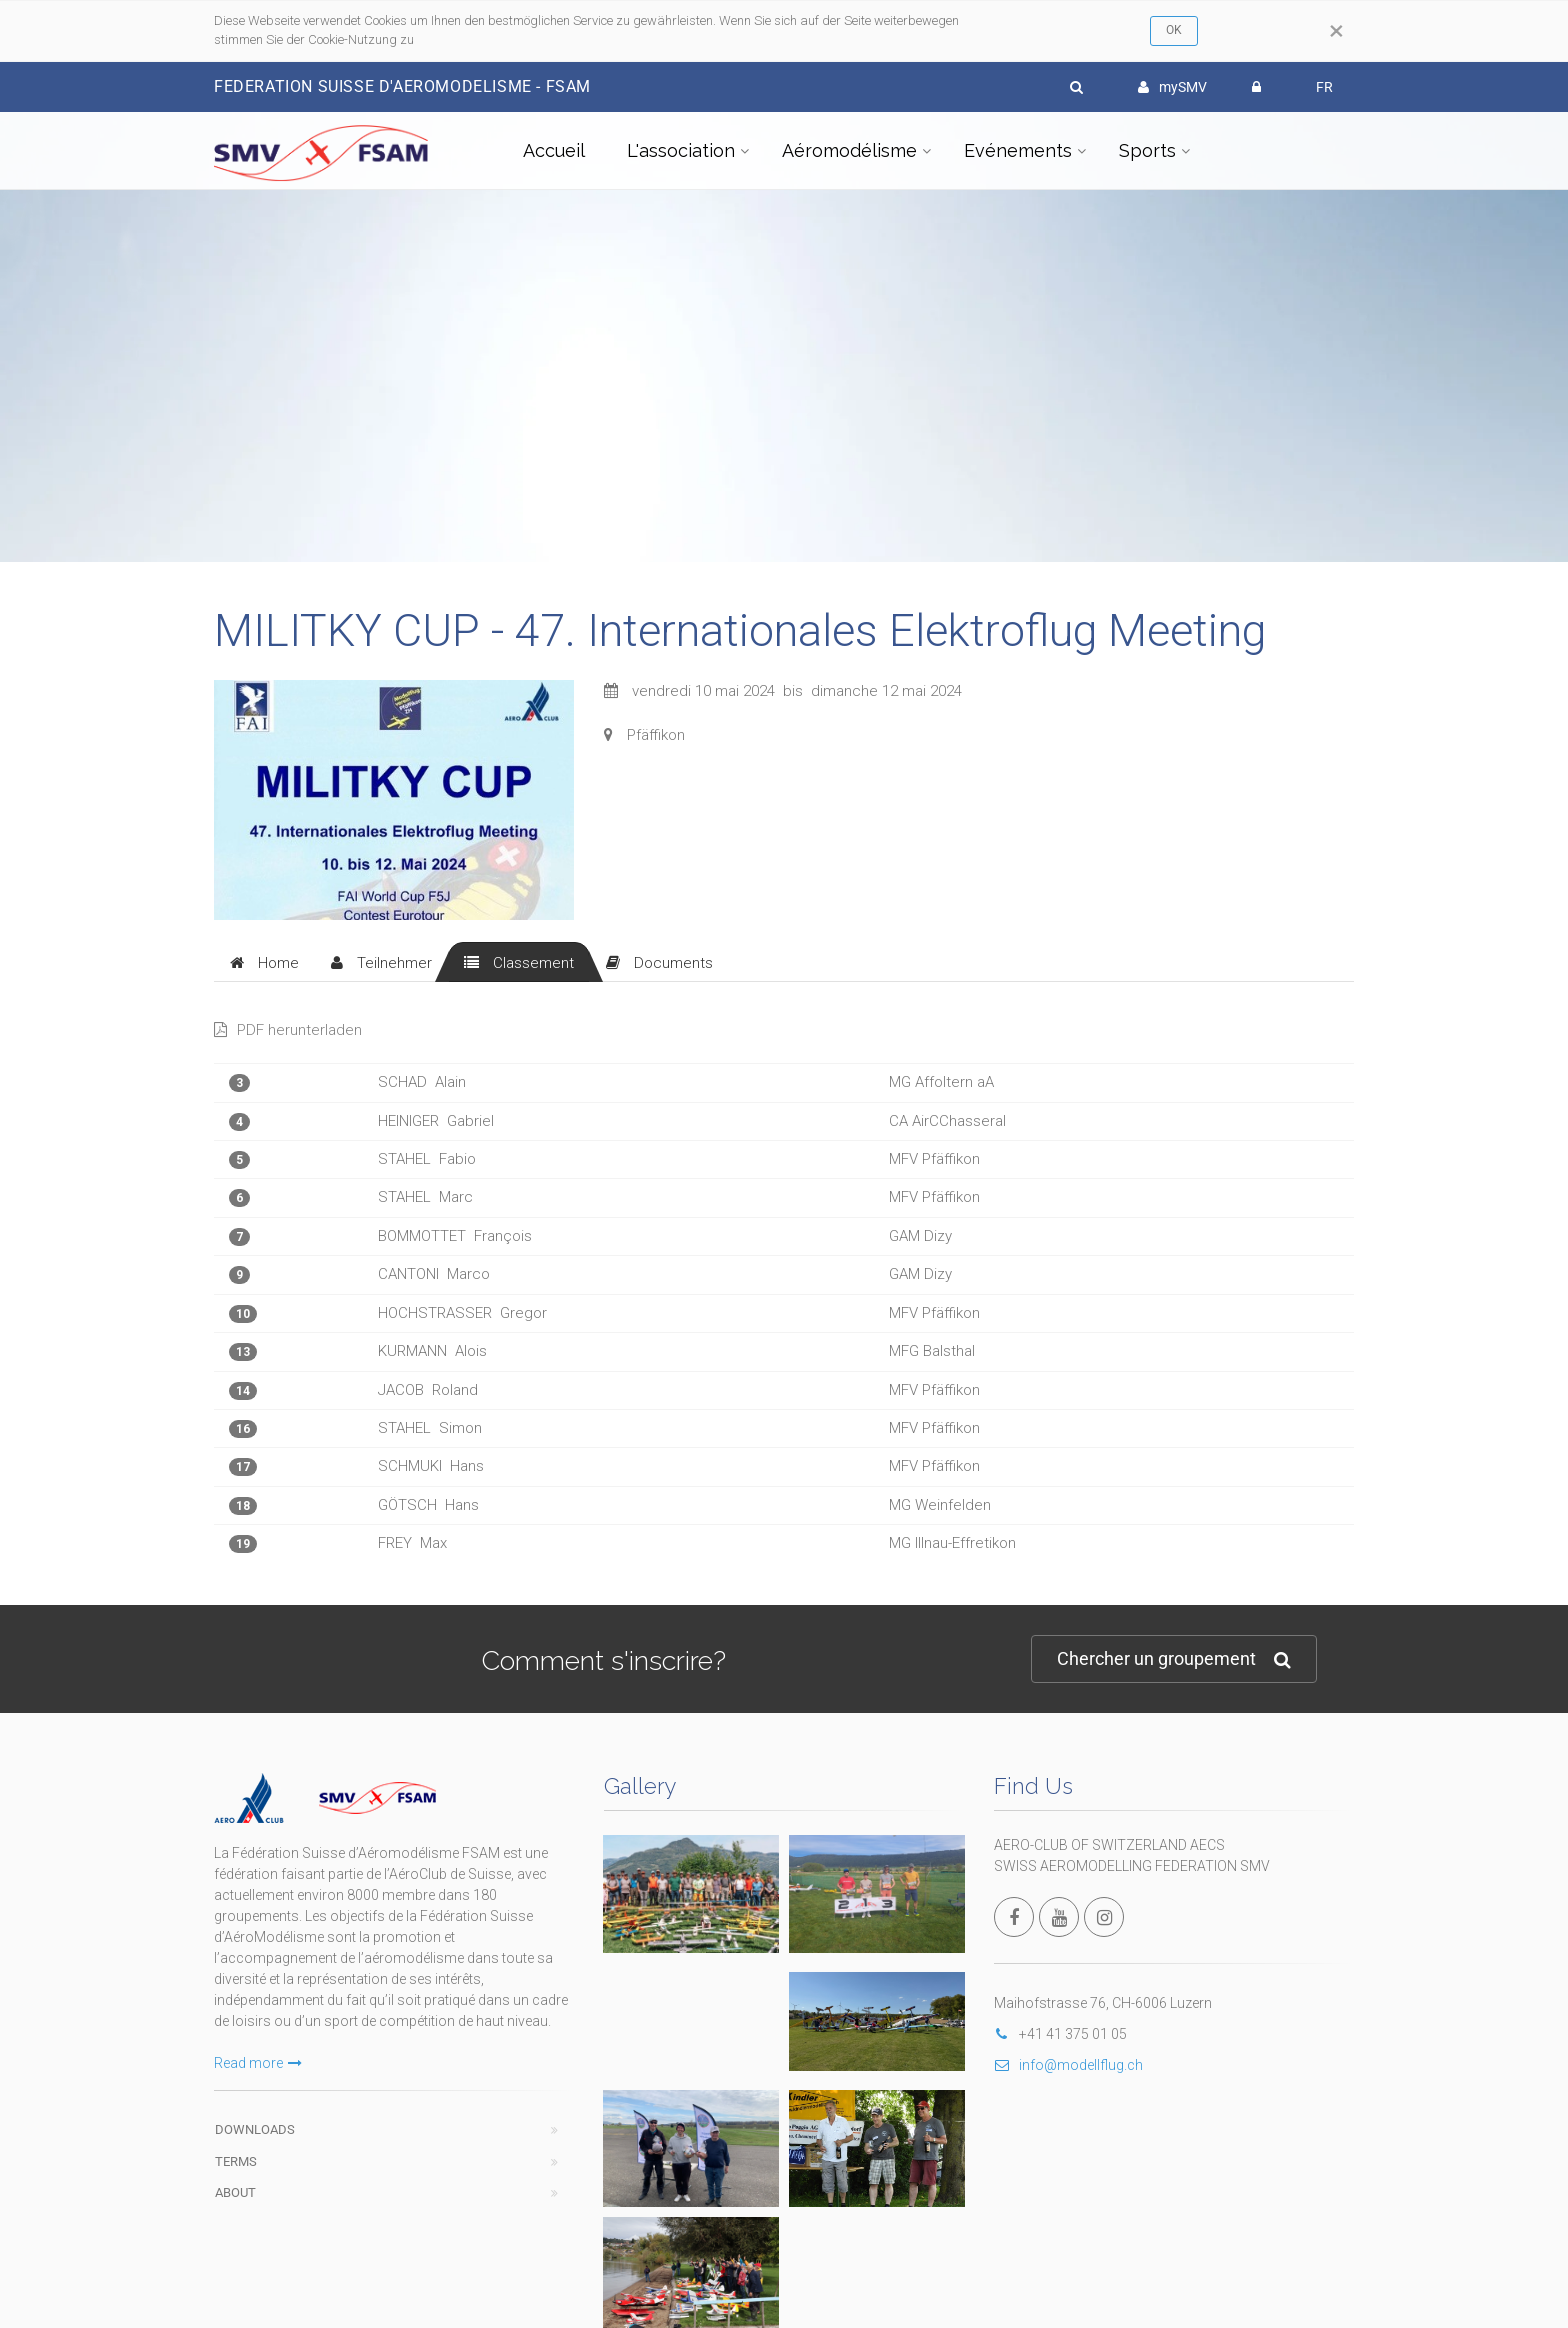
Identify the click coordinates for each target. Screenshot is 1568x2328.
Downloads (255, 2129)
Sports (1147, 150)
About (235, 2192)
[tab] (264, 962)
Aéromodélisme (849, 150)
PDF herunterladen (288, 1030)
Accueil (554, 150)
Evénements (1018, 150)
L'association (681, 150)
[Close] (1336, 31)
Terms (236, 2161)
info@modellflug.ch (1068, 2065)
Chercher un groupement (1174, 1659)
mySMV (1172, 87)
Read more (258, 2063)
